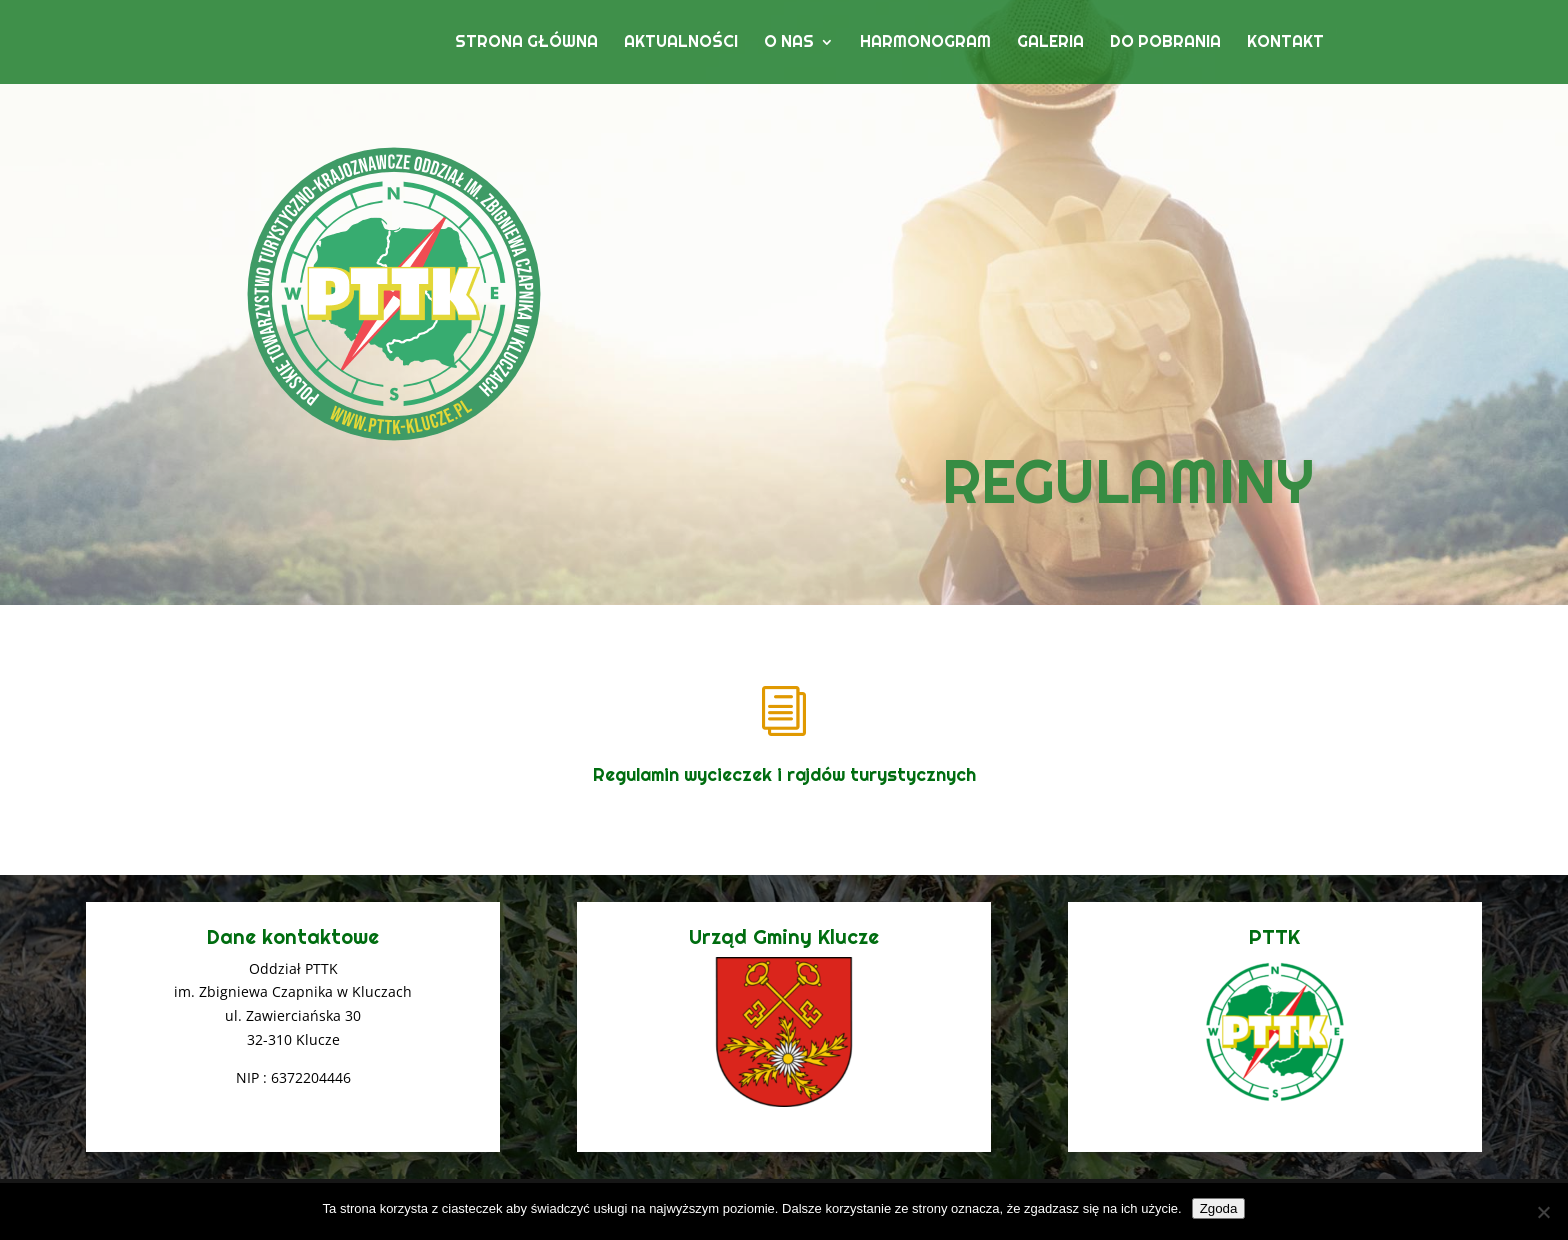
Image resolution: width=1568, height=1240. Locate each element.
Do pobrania (1165, 43)
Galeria (1050, 43)
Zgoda (1219, 1208)
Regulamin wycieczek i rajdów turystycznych (784, 774)
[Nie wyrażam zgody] (1543, 1212)
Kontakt (1285, 43)
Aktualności (681, 43)
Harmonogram (925, 43)
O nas (789, 43)
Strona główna (526, 43)
